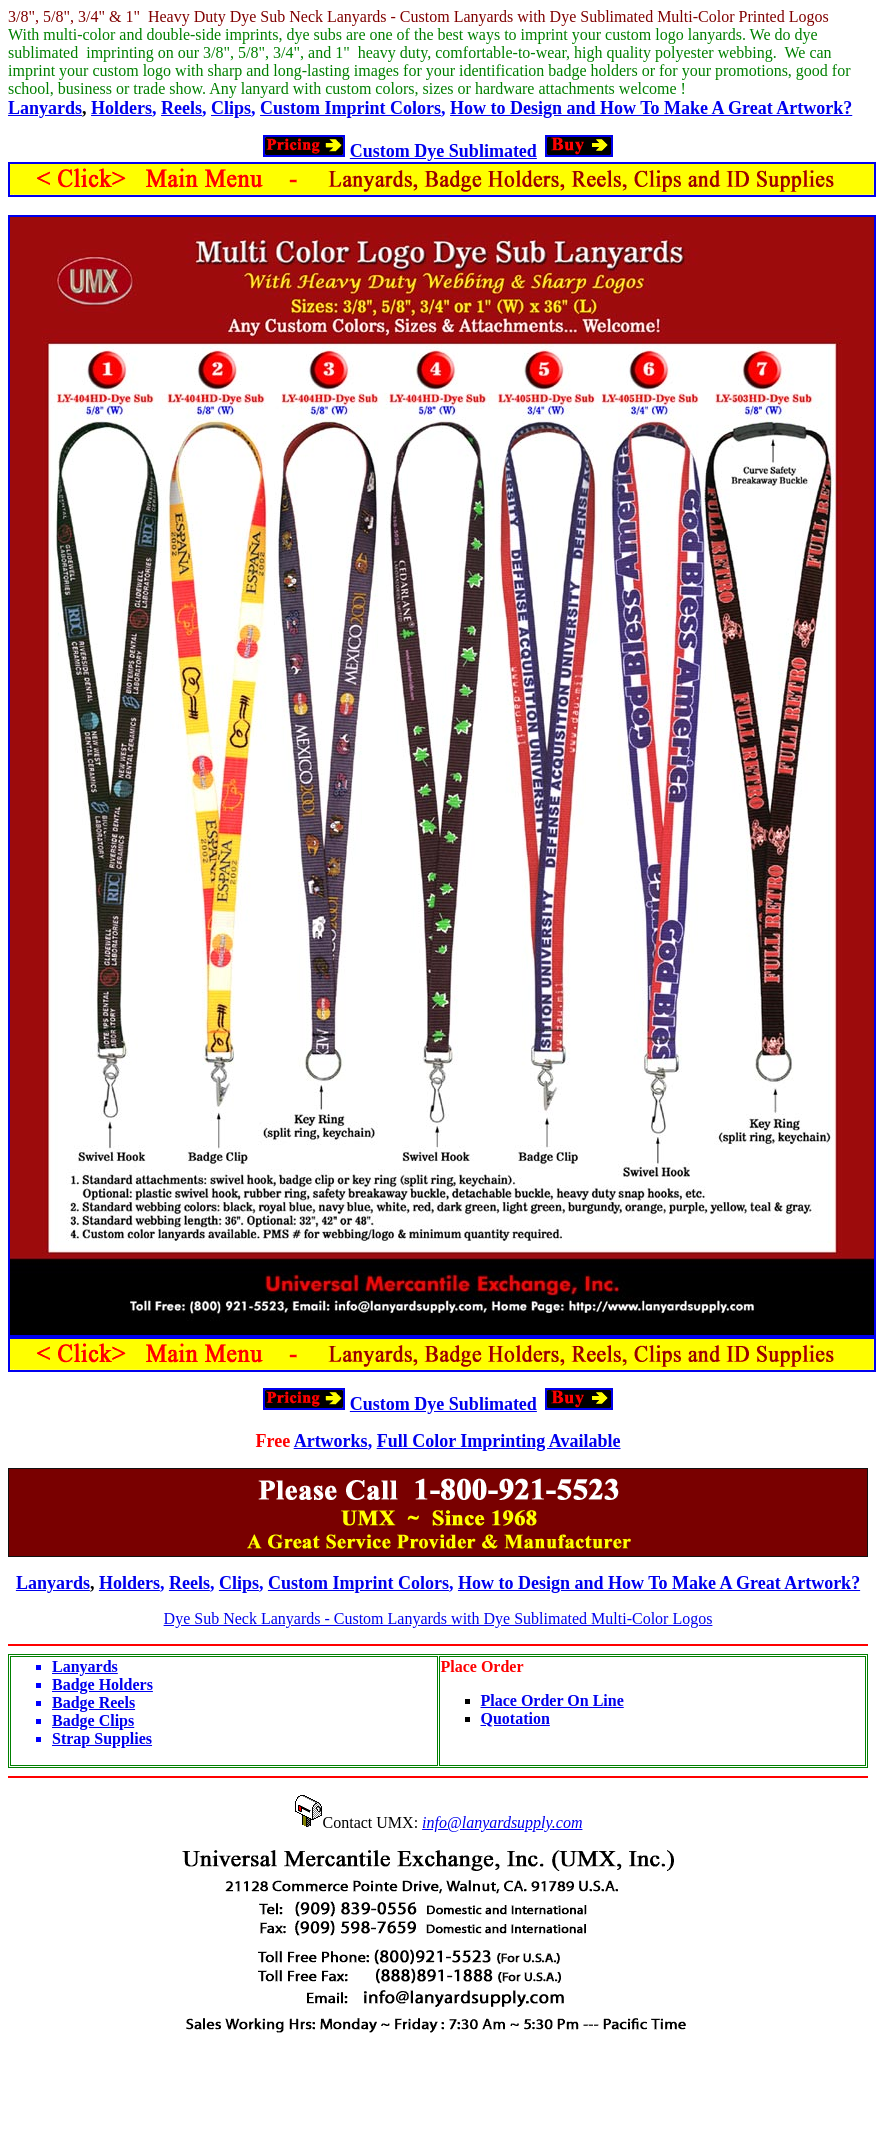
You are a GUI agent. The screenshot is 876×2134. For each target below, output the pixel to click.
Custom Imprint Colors (350, 108)
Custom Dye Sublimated (443, 151)
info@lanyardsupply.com (502, 1822)
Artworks (331, 1441)
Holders (121, 108)
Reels (181, 108)
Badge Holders (102, 1684)
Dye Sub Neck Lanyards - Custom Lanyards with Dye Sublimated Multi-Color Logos (438, 1618)
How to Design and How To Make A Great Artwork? (651, 108)
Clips (231, 108)
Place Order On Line (552, 1700)
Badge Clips (93, 1720)
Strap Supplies (102, 1738)
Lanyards (45, 108)
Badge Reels (93, 1702)
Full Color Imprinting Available (499, 1441)
